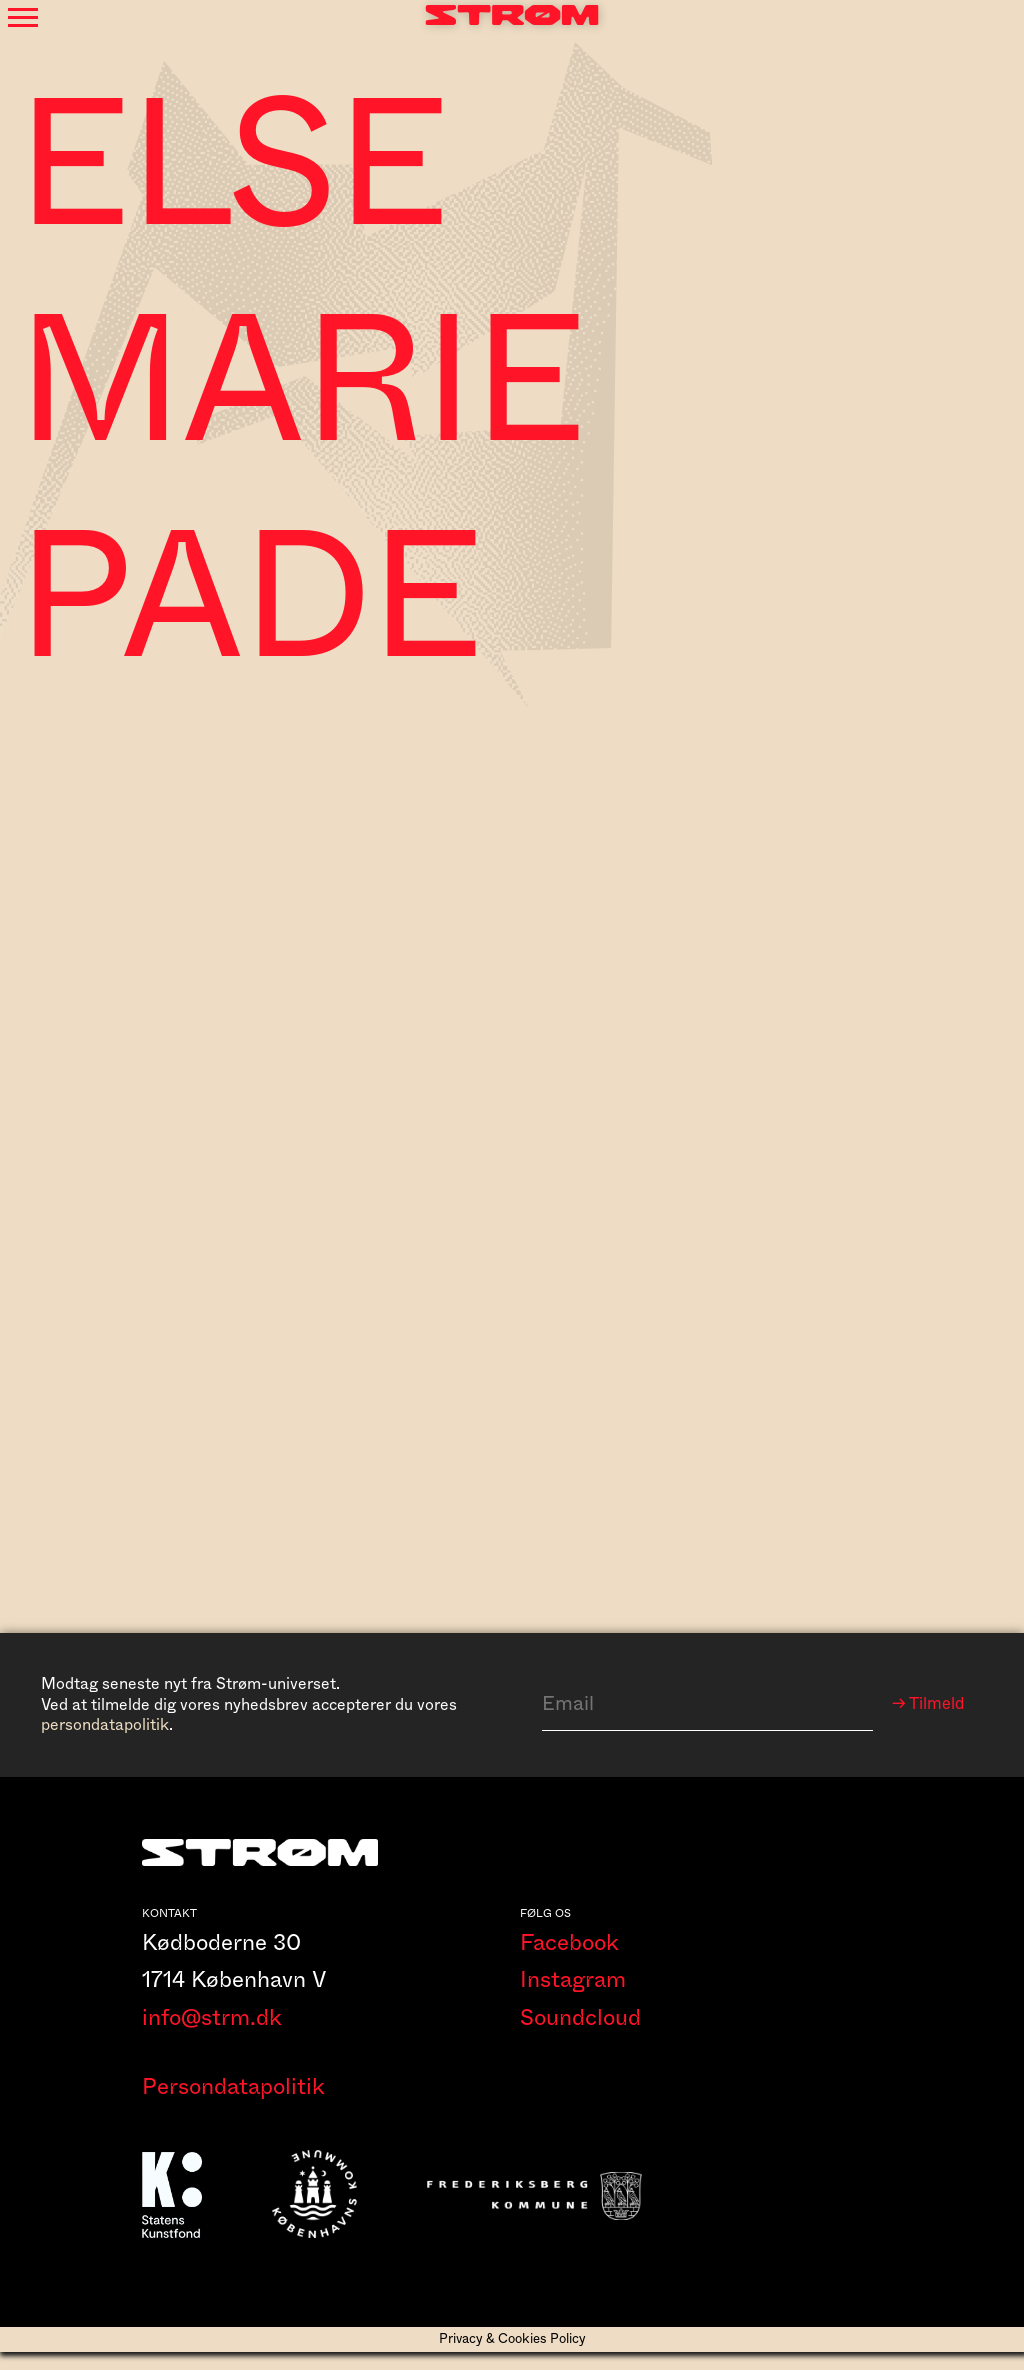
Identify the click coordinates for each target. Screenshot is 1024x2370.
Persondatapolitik (233, 2104)
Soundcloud (580, 2035)
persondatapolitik (105, 1725)
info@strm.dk (212, 2035)
